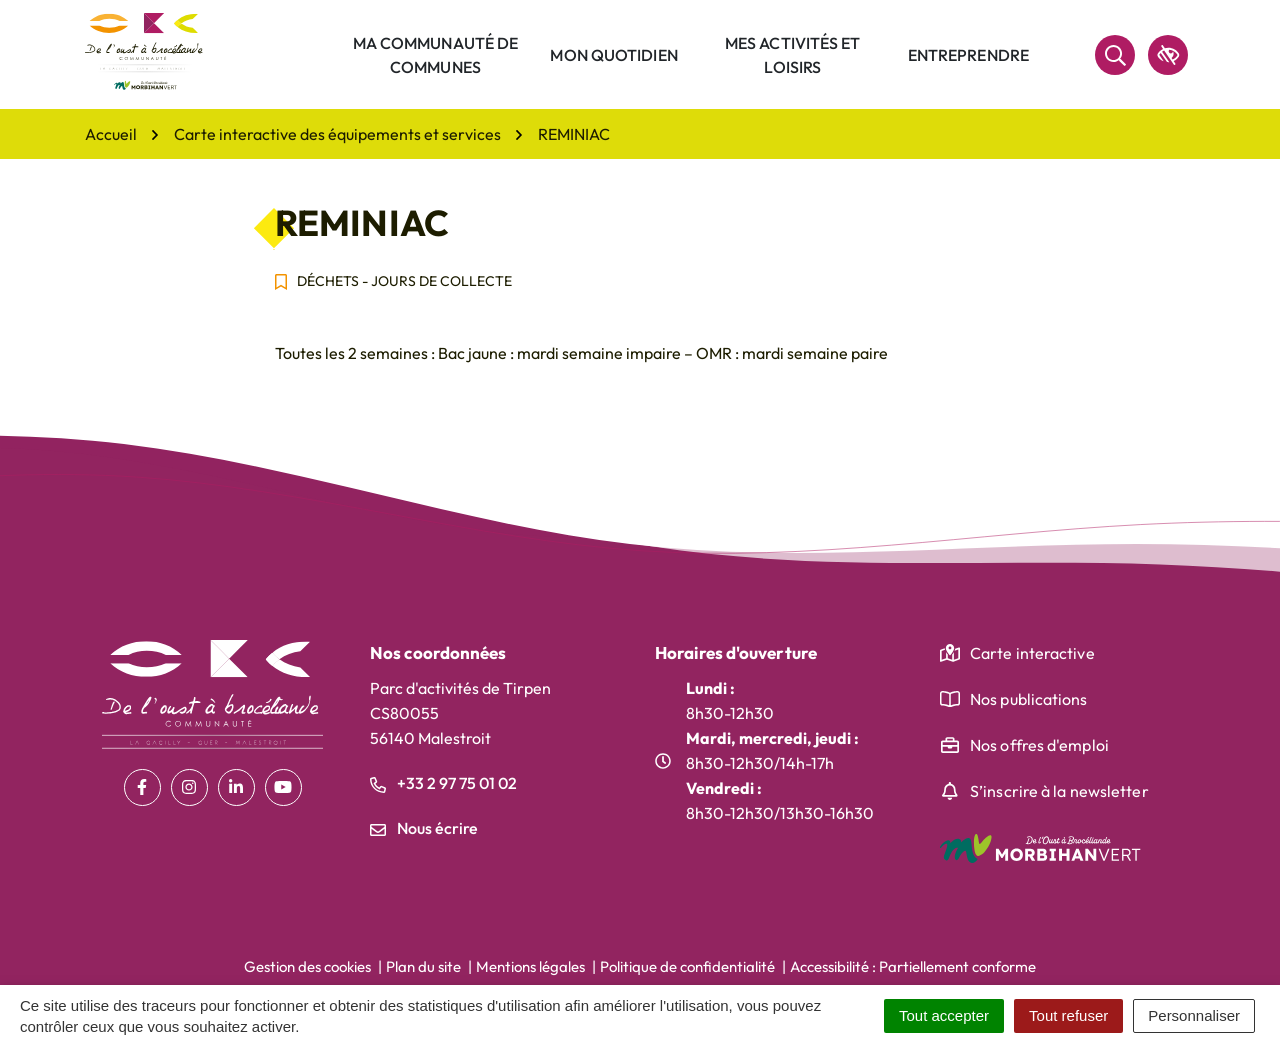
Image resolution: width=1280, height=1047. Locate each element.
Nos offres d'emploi (1039, 745)
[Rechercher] (1115, 55)
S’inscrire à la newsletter (1059, 791)
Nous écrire (424, 828)
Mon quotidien (613, 55)
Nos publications (1029, 699)
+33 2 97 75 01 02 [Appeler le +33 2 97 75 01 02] (443, 783)
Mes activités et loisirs (793, 55)
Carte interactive (1032, 653)
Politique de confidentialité (687, 966)
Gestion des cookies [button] (307, 966)
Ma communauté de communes (436, 55)
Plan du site (423, 966)
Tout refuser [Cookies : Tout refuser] (1068, 1015)
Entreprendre (968, 55)
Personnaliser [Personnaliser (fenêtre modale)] (1194, 1015)
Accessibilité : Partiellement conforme (913, 966)
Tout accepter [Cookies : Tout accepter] (944, 1015)
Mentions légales (530, 966)
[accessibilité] (1168, 55)
